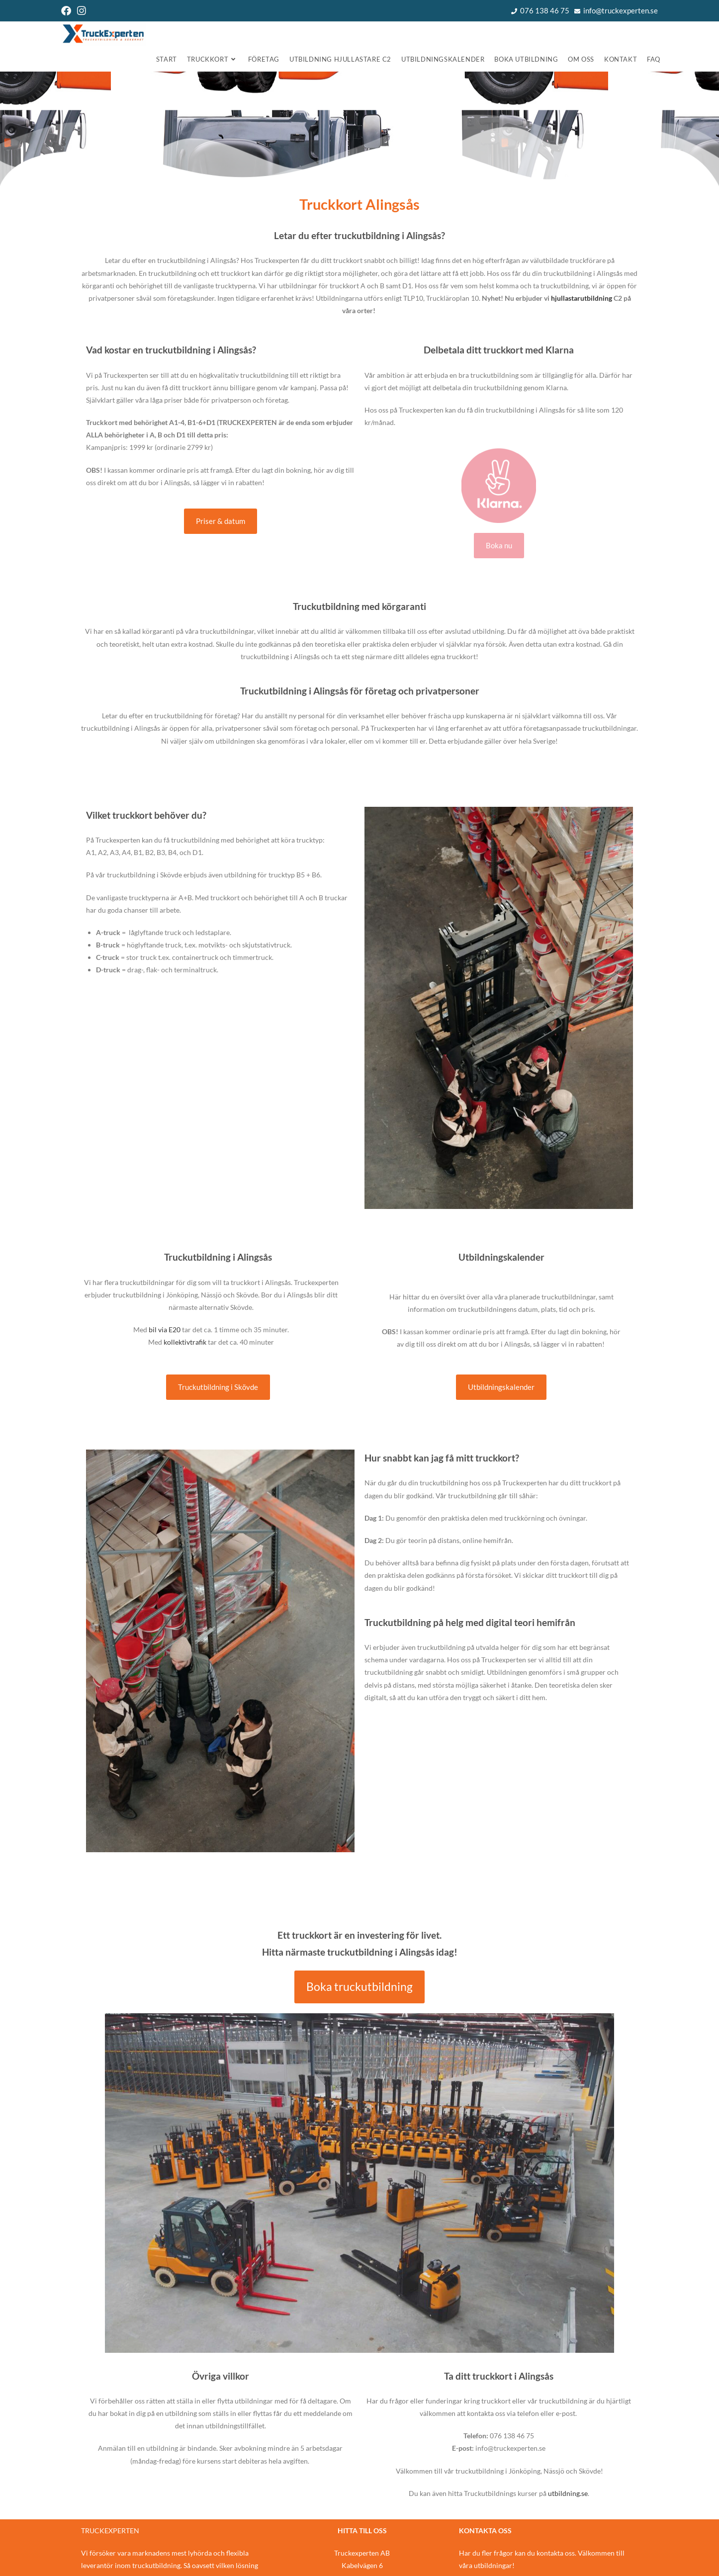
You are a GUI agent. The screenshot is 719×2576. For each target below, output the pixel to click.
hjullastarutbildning (581, 298)
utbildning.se (568, 2493)
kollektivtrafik (185, 1342)
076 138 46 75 (544, 10)
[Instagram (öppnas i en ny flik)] (81, 11)
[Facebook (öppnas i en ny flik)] (67, 11)
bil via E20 (164, 1329)
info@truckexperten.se (620, 10)
